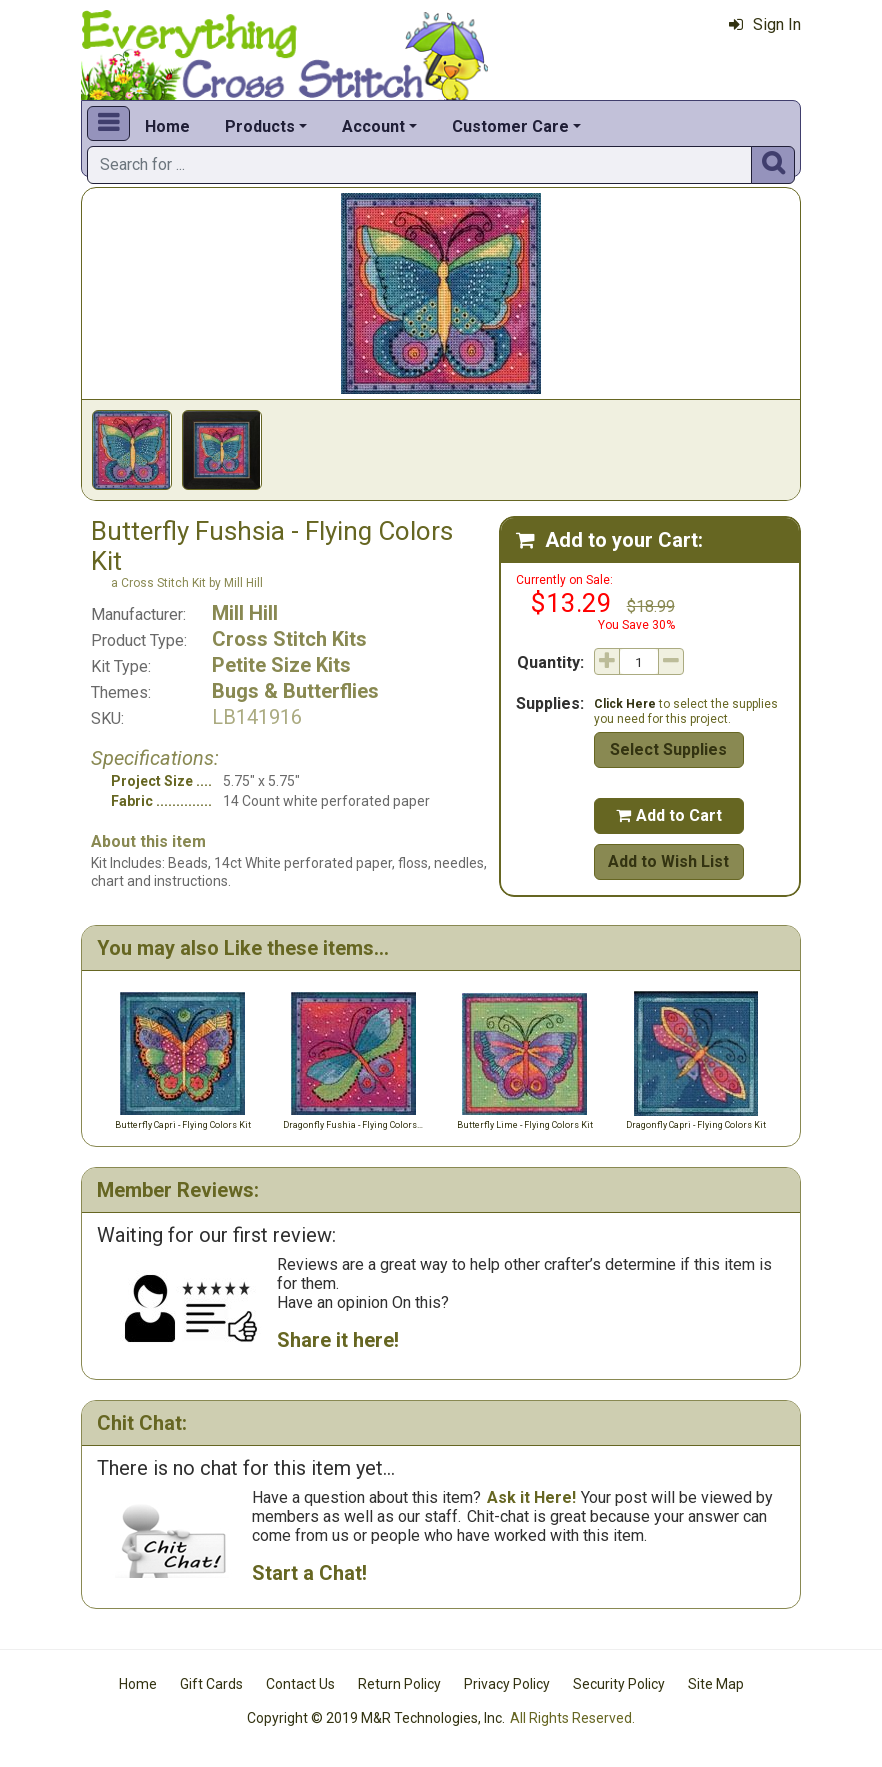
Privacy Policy (507, 1684)
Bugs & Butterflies (295, 691)
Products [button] (260, 126)
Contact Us (300, 1684)
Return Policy (399, 1684)
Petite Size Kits (281, 665)
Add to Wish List (668, 861)
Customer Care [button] (510, 126)
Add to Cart (669, 815)
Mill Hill (245, 613)
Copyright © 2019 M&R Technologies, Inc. (376, 1718)
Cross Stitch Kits (289, 639)
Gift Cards (211, 1684)
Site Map (716, 1684)
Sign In (765, 24)
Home (167, 126)
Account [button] (373, 126)
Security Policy (619, 1684)
